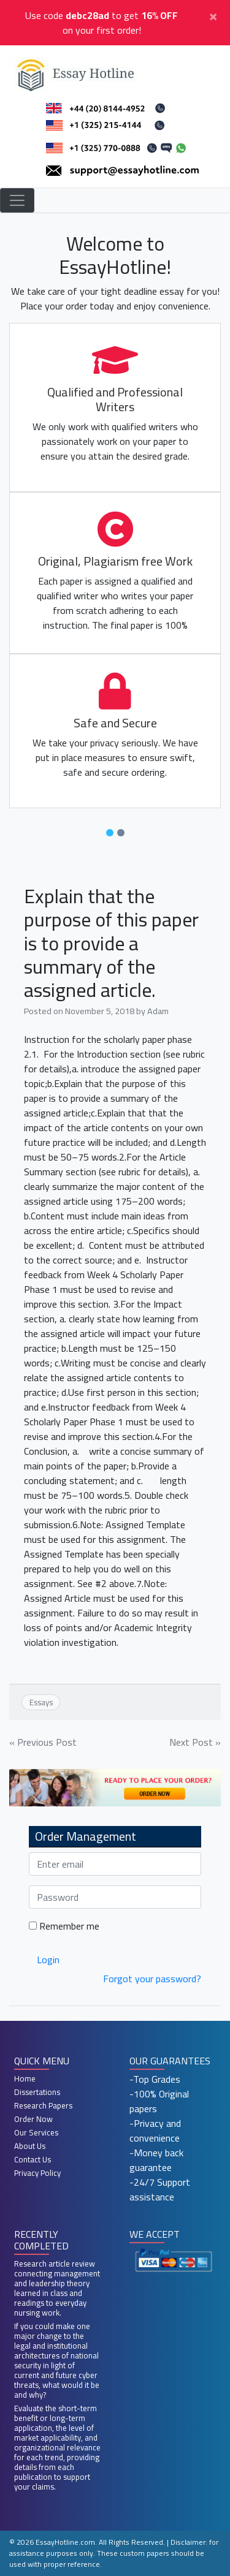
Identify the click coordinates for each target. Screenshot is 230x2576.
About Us (29, 2145)
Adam (158, 1010)
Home (25, 2078)
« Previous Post (43, 1742)
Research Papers (43, 2105)
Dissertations (37, 2092)
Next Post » (195, 1742)
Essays (41, 1702)
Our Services (36, 2132)
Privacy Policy (37, 2172)
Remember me (64, 1926)
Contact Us (32, 2159)
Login (48, 1959)
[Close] (213, 15)
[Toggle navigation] (17, 200)
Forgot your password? (152, 1978)
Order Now (33, 2119)
